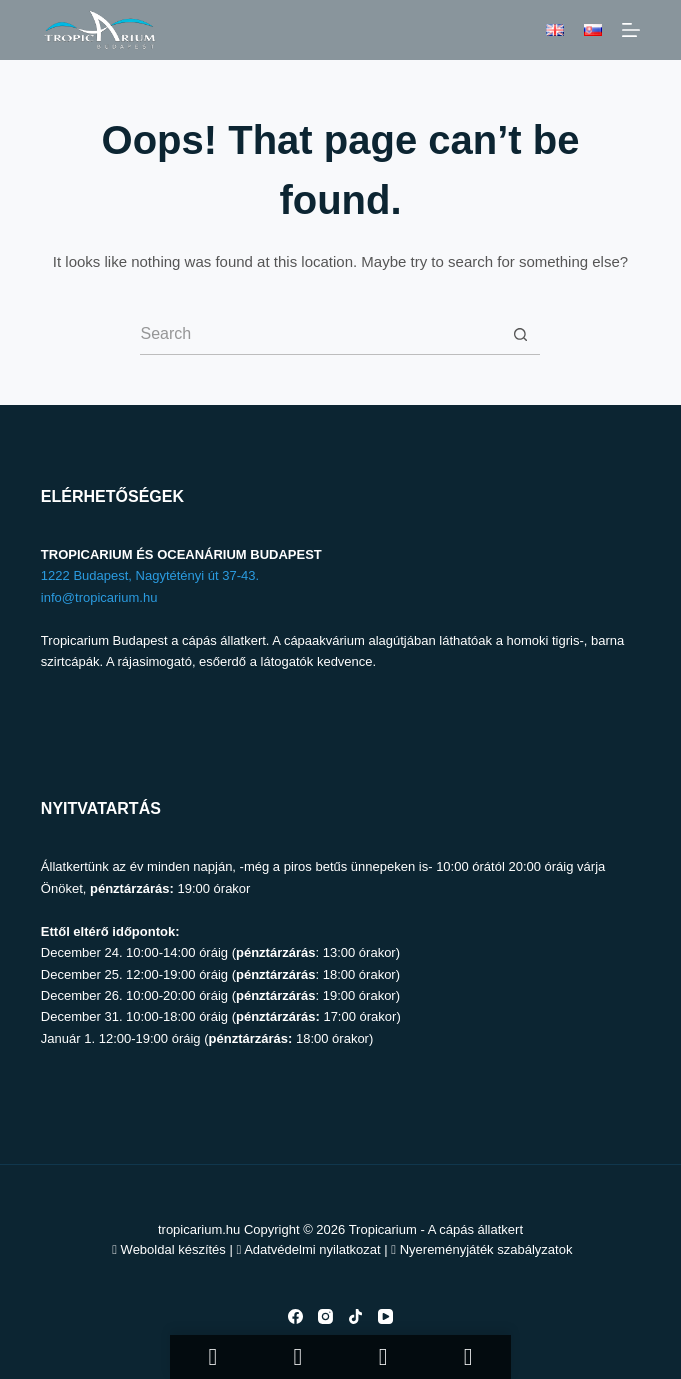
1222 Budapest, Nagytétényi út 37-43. (150, 575)
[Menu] (631, 30)
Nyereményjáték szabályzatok (486, 1249)
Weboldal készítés (173, 1249)
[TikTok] (355, 1316)
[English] (555, 30)
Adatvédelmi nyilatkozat (312, 1249)
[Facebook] (295, 1316)
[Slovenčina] (593, 30)
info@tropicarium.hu (99, 597)
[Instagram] (325, 1316)
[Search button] (520, 335)
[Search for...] (320, 335)
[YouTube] (385, 1316)
